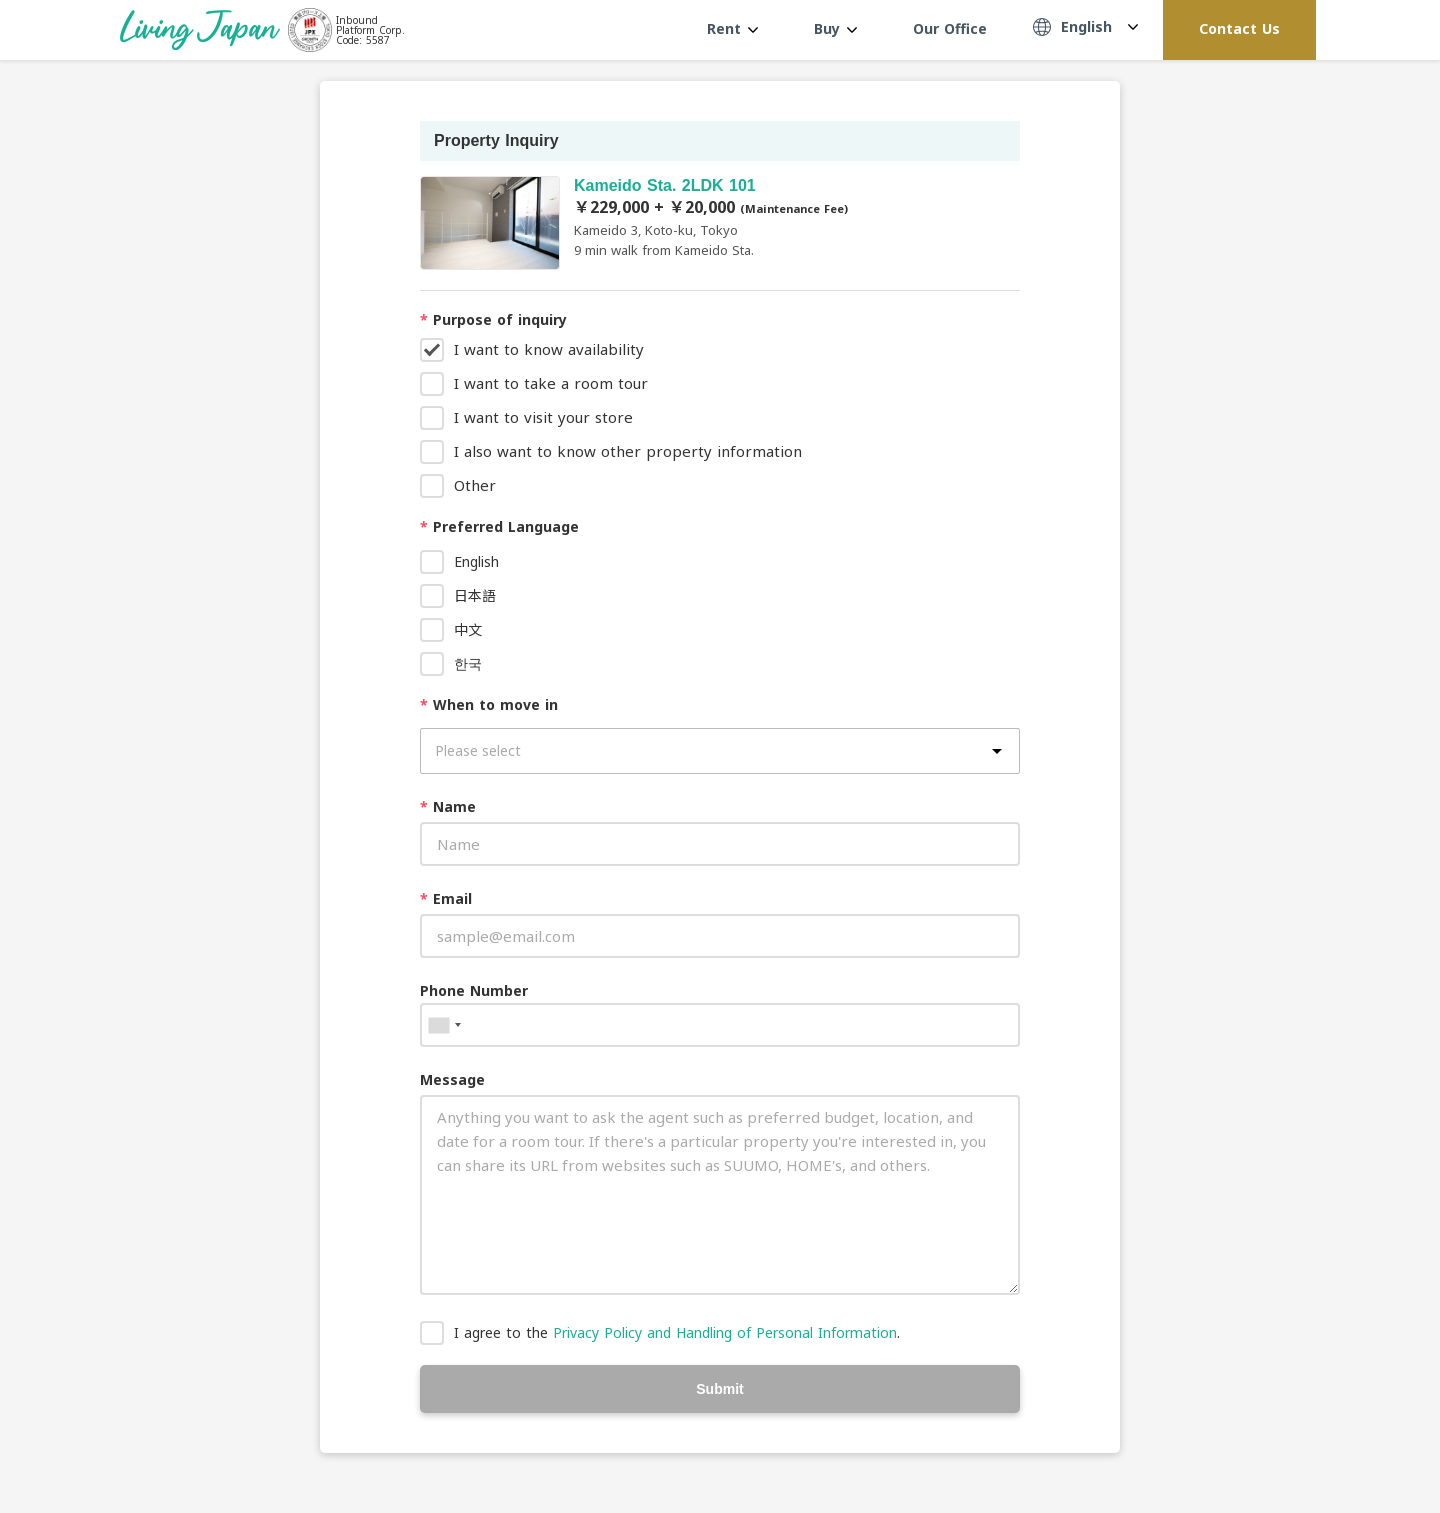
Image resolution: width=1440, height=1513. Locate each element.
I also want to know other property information (628, 451)
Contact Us (1239, 28)
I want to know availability (549, 349)
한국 (468, 663)
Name (448, 806)
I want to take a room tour (551, 383)
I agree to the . (677, 1332)
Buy (835, 28)
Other (475, 485)
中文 (468, 629)
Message (452, 1079)
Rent (732, 28)
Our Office (950, 28)
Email (446, 898)
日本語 (475, 595)
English (476, 561)
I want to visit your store (543, 417)
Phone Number (474, 990)
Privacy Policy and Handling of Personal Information (725, 1332)
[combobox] (444, 1025)
